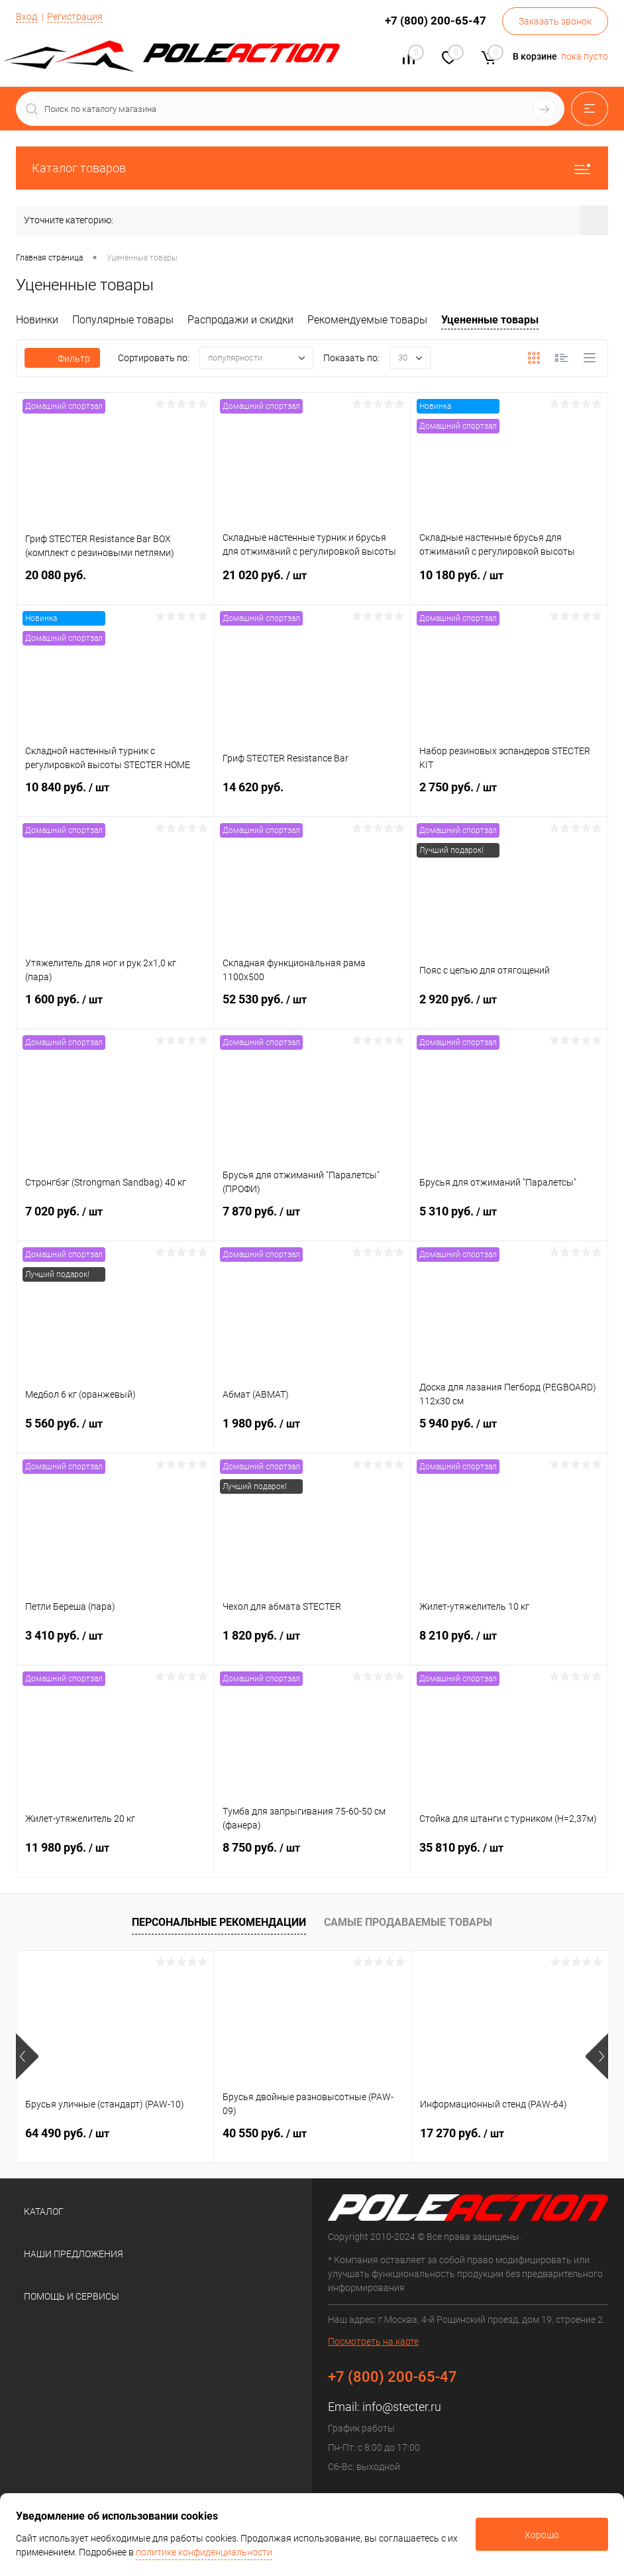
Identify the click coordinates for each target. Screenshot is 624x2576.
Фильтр (62, 358)
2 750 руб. (509, 795)
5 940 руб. (509, 1431)
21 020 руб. (312, 583)
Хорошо (542, 2535)
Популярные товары (123, 319)
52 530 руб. (312, 1007)
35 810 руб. (509, 1855)
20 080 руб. (115, 583)
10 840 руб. (115, 795)
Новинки (37, 319)
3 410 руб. (115, 1643)
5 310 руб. (509, 1219)
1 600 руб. (115, 1007)
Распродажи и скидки (240, 319)
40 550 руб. (265, 2133)
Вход (26, 16)
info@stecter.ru (401, 2407)
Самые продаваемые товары (408, 1922)
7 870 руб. (312, 1219)
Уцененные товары (490, 319)
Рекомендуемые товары (367, 319)
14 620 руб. (312, 795)
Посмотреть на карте (373, 2341)
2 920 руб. (509, 1007)
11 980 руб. (115, 1855)
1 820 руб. (312, 1643)
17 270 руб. (462, 2133)
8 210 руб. (509, 1643)
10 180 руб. (509, 583)
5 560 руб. (115, 1431)
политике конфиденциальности (204, 2552)
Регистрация (75, 16)
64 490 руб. (67, 2133)
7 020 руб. (115, 1219)
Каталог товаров (312, 168)
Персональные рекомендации (219, 1922)
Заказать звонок (555, 21)
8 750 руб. (312, 1855)
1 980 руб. (312, 1431)
